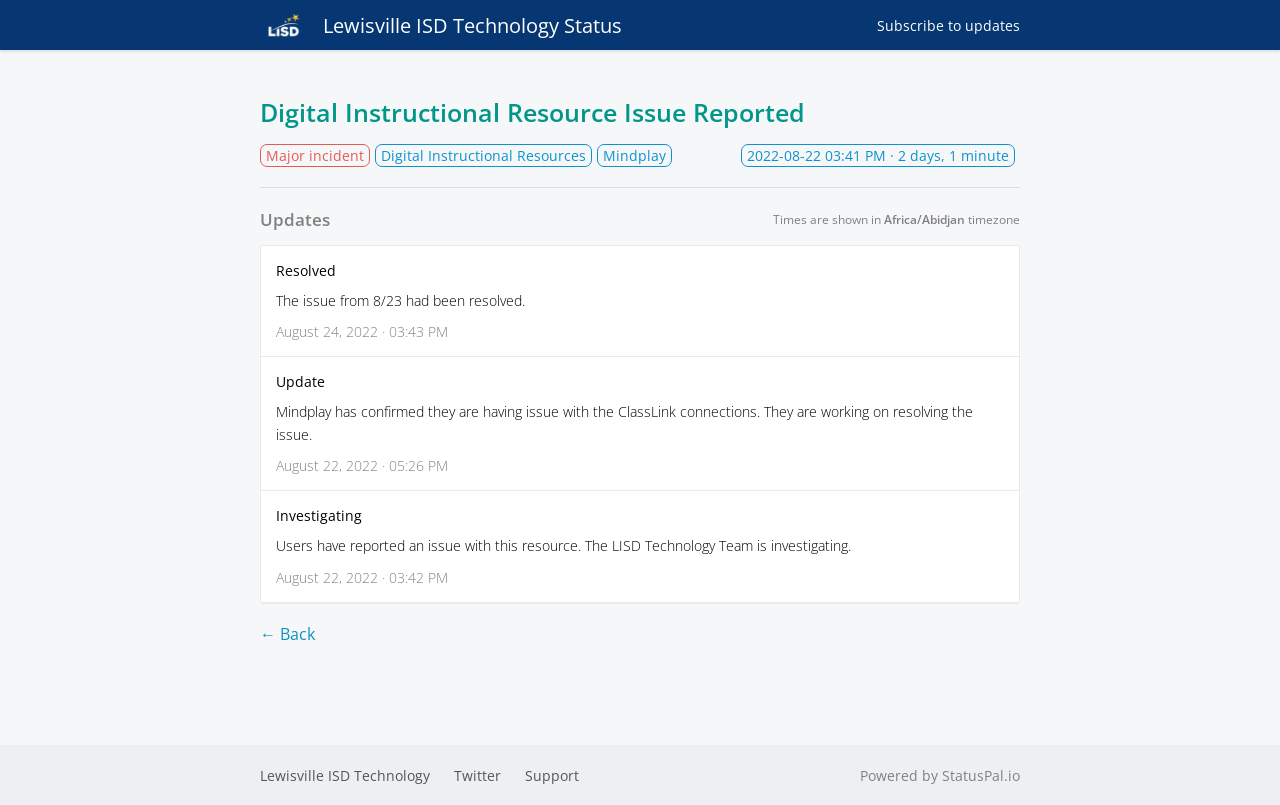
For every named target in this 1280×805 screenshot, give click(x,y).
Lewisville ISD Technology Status (441, 25)
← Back (287, 634)
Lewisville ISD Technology (345, 775)
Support (552, 775)
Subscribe (948, 25)
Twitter (477, 775)
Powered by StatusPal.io (940, 775)
